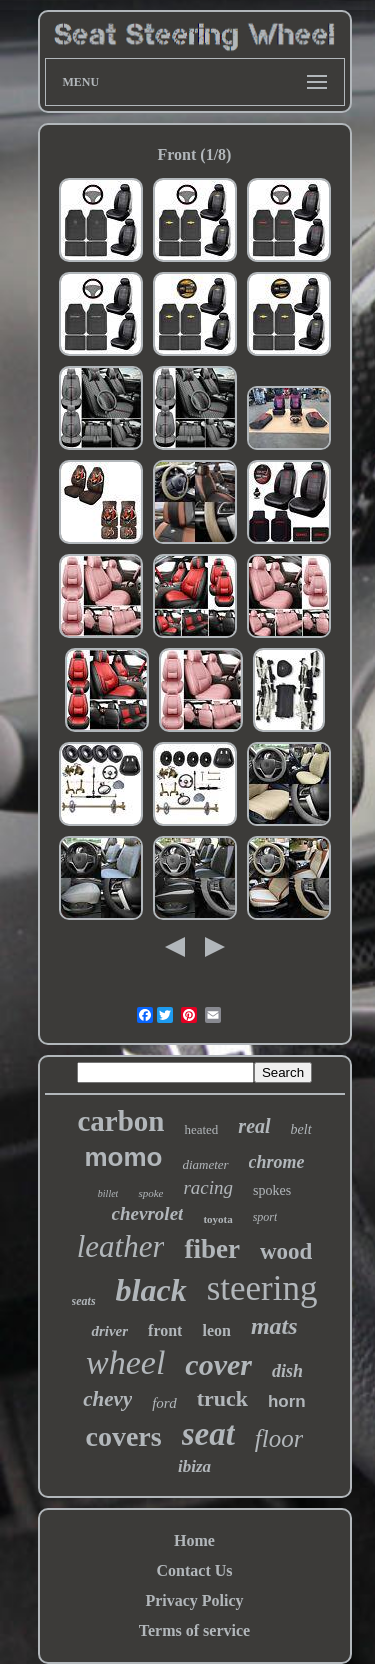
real (254, 1126)
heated (201, 1129)
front (165, 1330)
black (151, 1290)
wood (286, 1251)
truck (222, 1398)
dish (287, 1371)
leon (216, 1330)
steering (262, 1288)
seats (84, 1301)
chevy (107, 1399)
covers (124, 1436)
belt (301, 1129)
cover (218, 1364)
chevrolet (148, 1213)
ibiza (194, 1466)
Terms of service (194, 1630)
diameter (205, 1164)
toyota (217, 1219)
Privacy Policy (194, 1600)
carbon (120, 1121)
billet (108, 1193)
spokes (272, 1190)
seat (208, 1434)
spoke (150, 1193)
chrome (277, 1162)
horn (287, 1401)
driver (109, 1331)
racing (208, 1187)
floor (279, 1438)
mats (274, 1326)
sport (265, 1217)
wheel (125, 1362)
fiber (211, 1249)
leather (121, 1246)
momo (123, 1157)
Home (194, 1540)
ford (164, 1403)
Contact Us (195, 1570)
